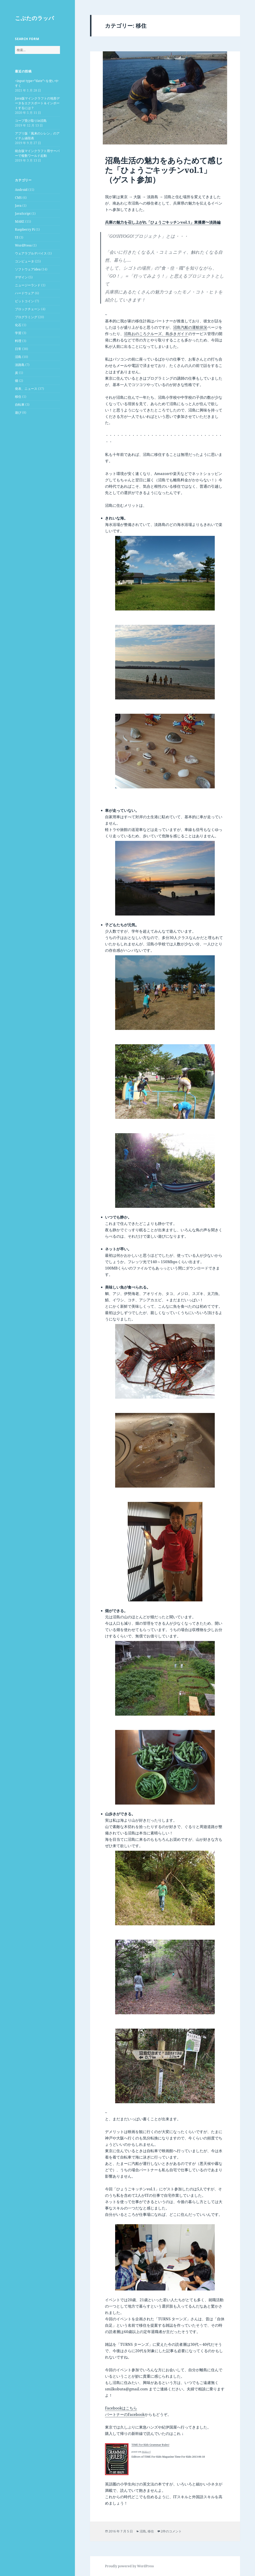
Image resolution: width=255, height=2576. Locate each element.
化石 (18, 325)
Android (21, 189)
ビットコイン (24, 301)
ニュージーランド (27, 285)
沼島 (18, 357)
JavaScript (23, 213)
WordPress (23, 245)
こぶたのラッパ (34, 18)
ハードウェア (24, 293)
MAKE (19, 221)
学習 (18, 333)
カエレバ (146, 2452)
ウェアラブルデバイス (31, 253)
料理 (18, 341)
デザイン (21, 277)
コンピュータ (24, 261)
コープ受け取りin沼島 (31, 120)
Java (18, 205)
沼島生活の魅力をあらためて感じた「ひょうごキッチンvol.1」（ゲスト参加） (164, 170)
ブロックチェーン (27, 309)
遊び (18, 412)
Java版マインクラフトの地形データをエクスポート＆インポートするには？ (37, 103)
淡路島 (20, 365)
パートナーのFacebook (125, 2414)
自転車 (20, 404)
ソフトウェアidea (28, 269)
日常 (18, 349)
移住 (18, 396)
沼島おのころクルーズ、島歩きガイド (156, 333)
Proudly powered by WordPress (129, 2566)
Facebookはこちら (121, 2408)
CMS (18, 197)
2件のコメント (171, 2531)
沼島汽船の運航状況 (190, 327)
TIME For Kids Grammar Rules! (150, 2444)
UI (16, 237)
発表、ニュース (26, 388)
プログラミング (26, 317)
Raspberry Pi (25, 229)
